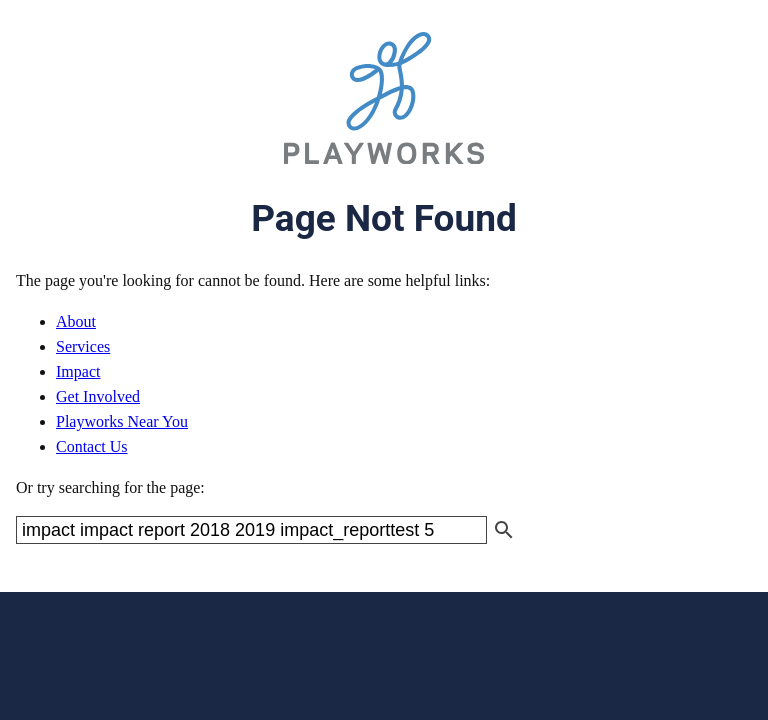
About (76, 321)
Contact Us (92, 446)
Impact (78, 371)
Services (83, 346)
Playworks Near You (122, 421)
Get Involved (98, 396)
